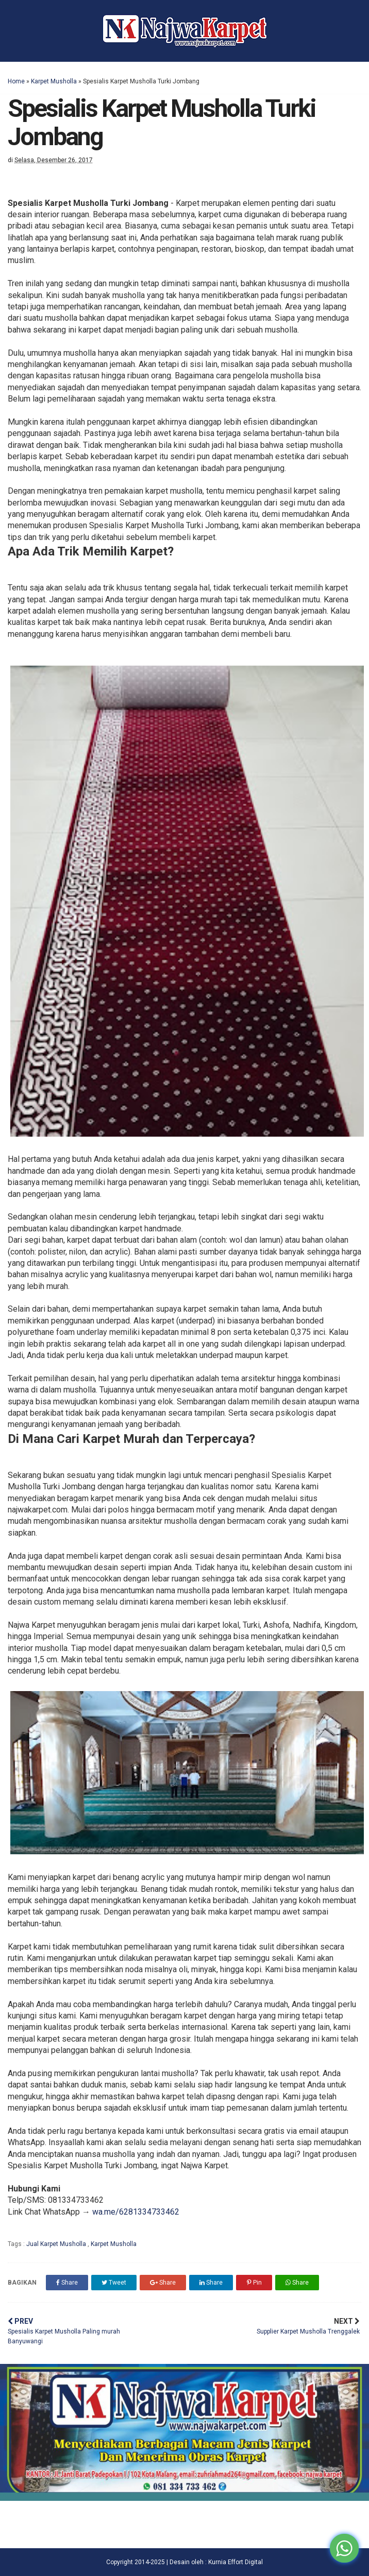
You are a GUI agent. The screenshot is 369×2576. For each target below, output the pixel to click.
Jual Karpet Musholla (57, 2244)
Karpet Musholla (54, 81)
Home (16, 81)
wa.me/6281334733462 (135, 2212)
